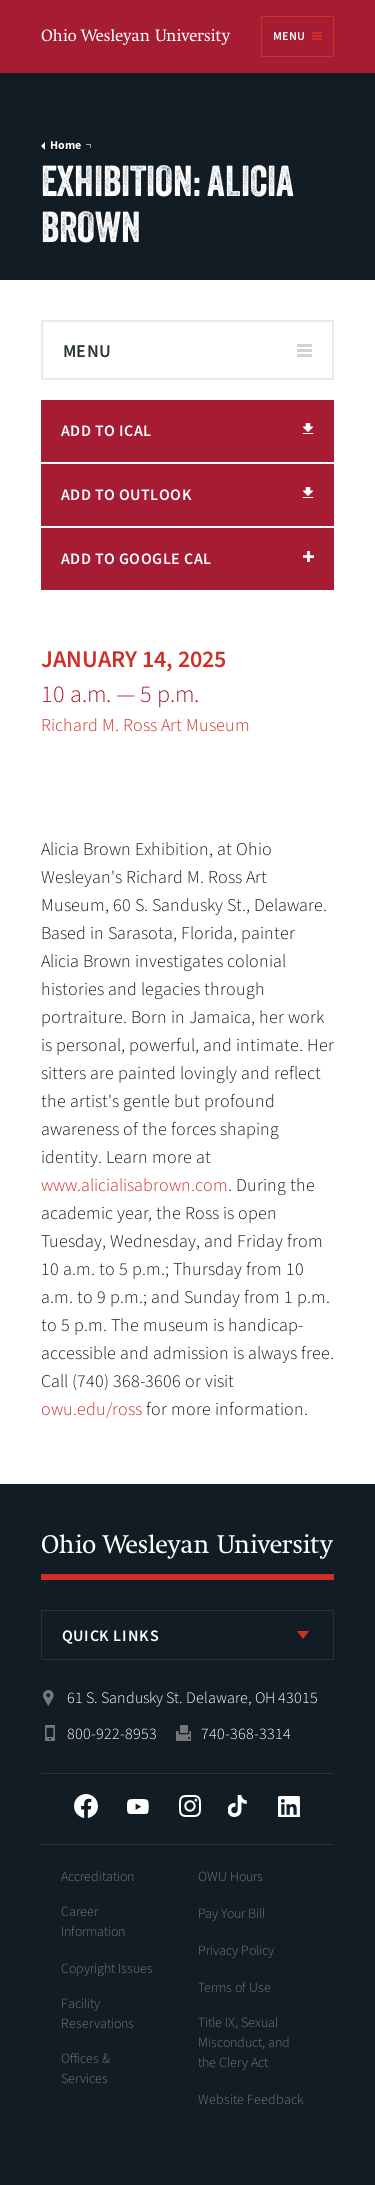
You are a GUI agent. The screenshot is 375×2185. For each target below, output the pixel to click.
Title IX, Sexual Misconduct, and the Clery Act (244, 2043)
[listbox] (188, 1635)
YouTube (138, 1806)
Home (65, 146)
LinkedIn (289, 1806)
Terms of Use (234, 1988)
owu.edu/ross (91, 1409)
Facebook (86, 1806)
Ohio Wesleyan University (137, 37)
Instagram (190, 1806)
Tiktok (237, 1806)
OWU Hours (230, 1877)
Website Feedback (251, 2100)
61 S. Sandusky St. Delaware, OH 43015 (192, 1698)
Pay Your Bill (231, 1914)
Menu (289, 36)
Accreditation (97, 1877)
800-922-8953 (112, 1734)
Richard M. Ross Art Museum (145, 725)
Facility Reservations (97, 2014)
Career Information (93, 1922)
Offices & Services (85, 2069)
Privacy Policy (236, 1951)
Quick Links (111, 1636)
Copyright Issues (107, 1969)
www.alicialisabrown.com (134, 1185)
